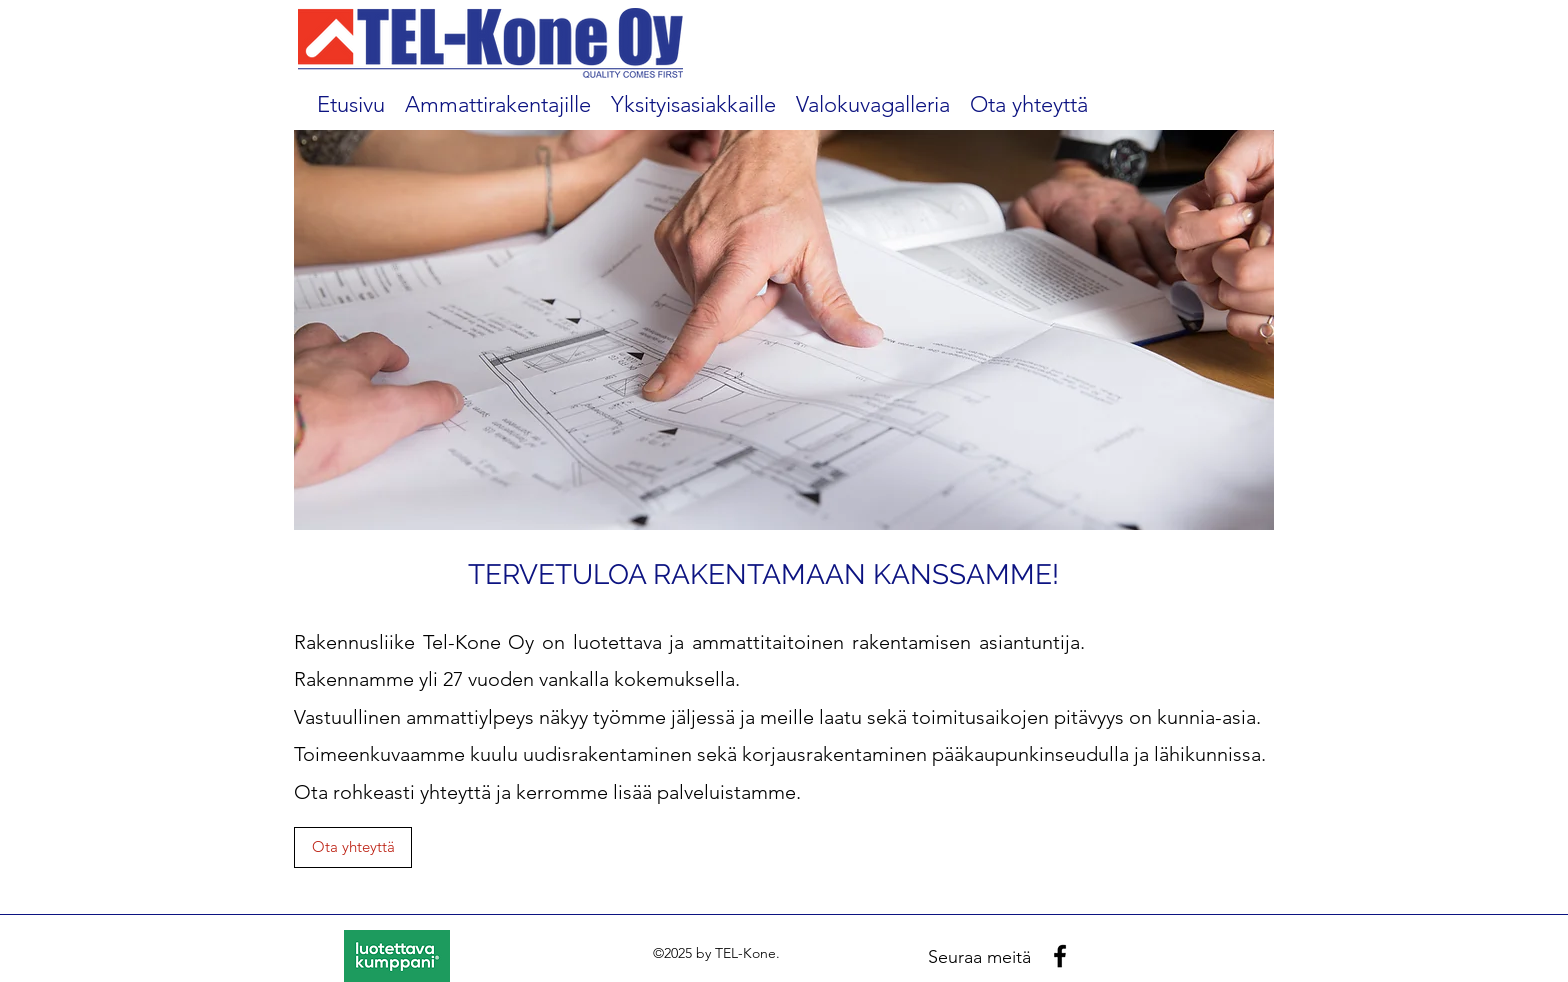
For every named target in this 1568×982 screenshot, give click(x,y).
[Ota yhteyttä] (353, 847)
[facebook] (1060, 956)
